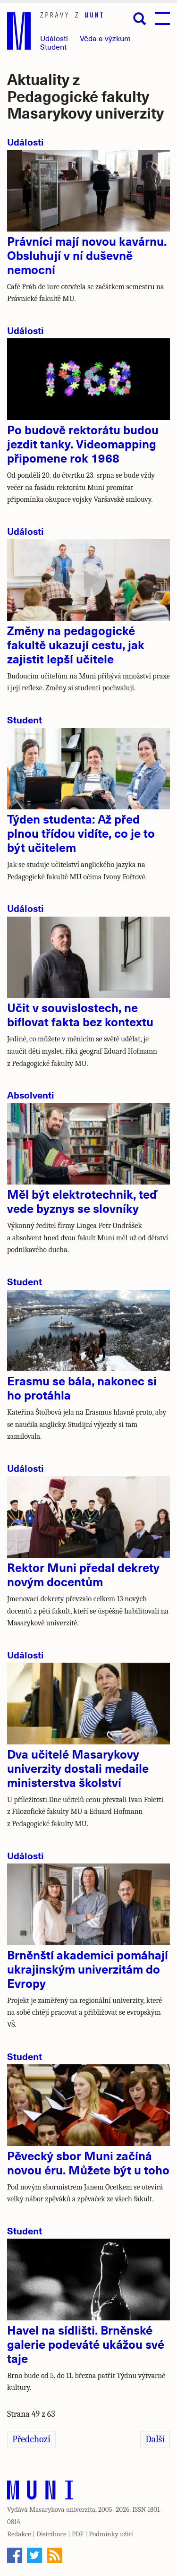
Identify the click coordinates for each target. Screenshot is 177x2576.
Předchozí (31, 2439)
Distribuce (51, 2534)
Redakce (19, 2534)
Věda (105, 38)
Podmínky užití (111, 2534)
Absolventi (30, 1094)
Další (155, 2439)
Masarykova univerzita (62, 2509)
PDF (78, 2534)
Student (53, 47)
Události (54, 38)
